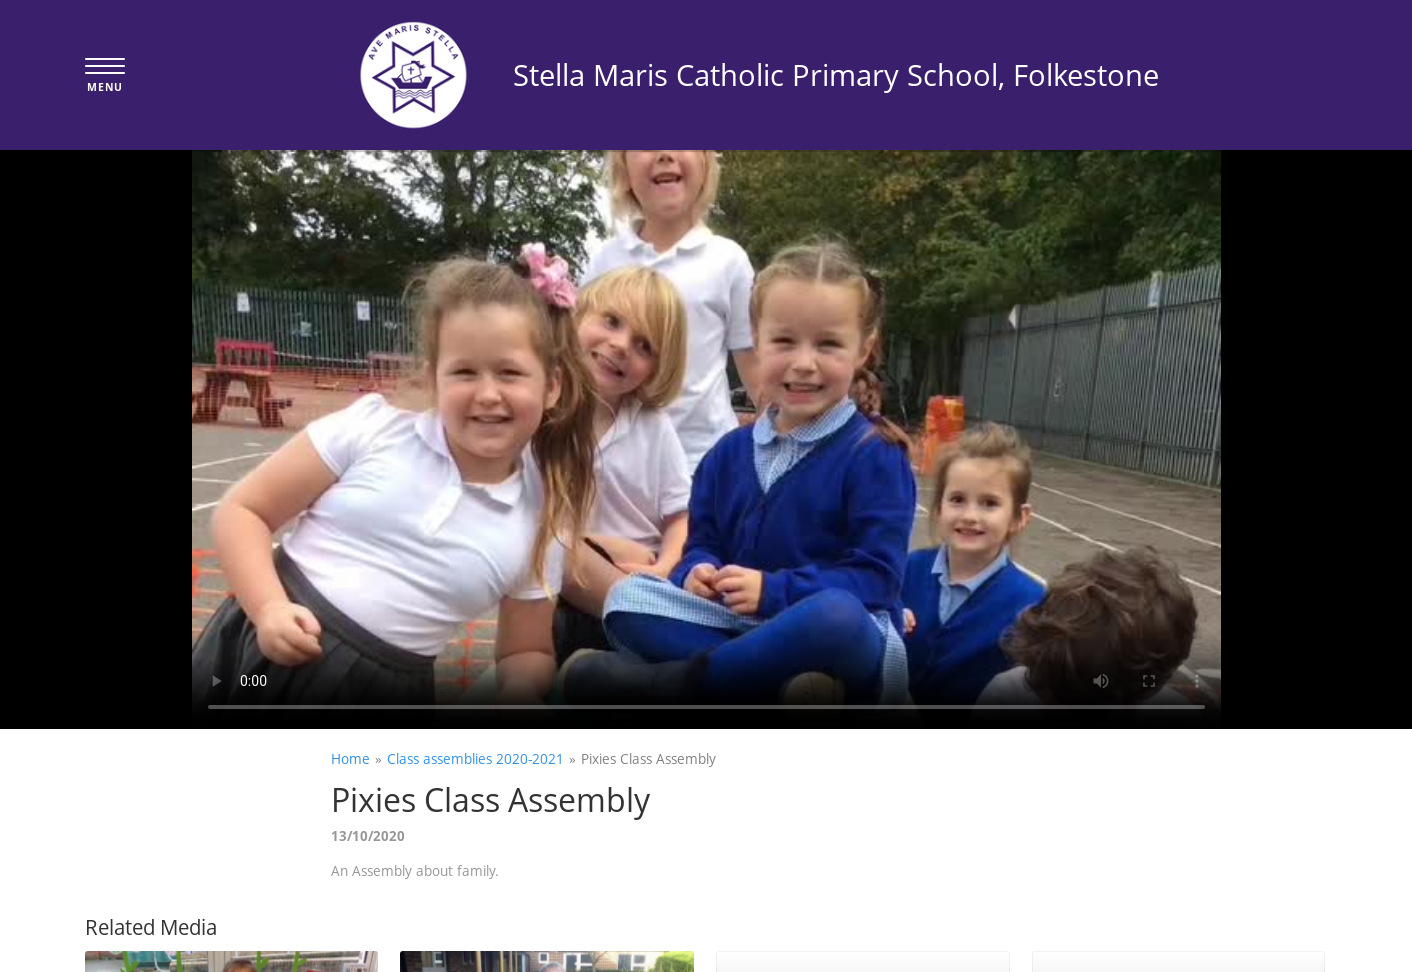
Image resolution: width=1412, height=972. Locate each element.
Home (350, 758)
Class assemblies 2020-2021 (475, 758)
